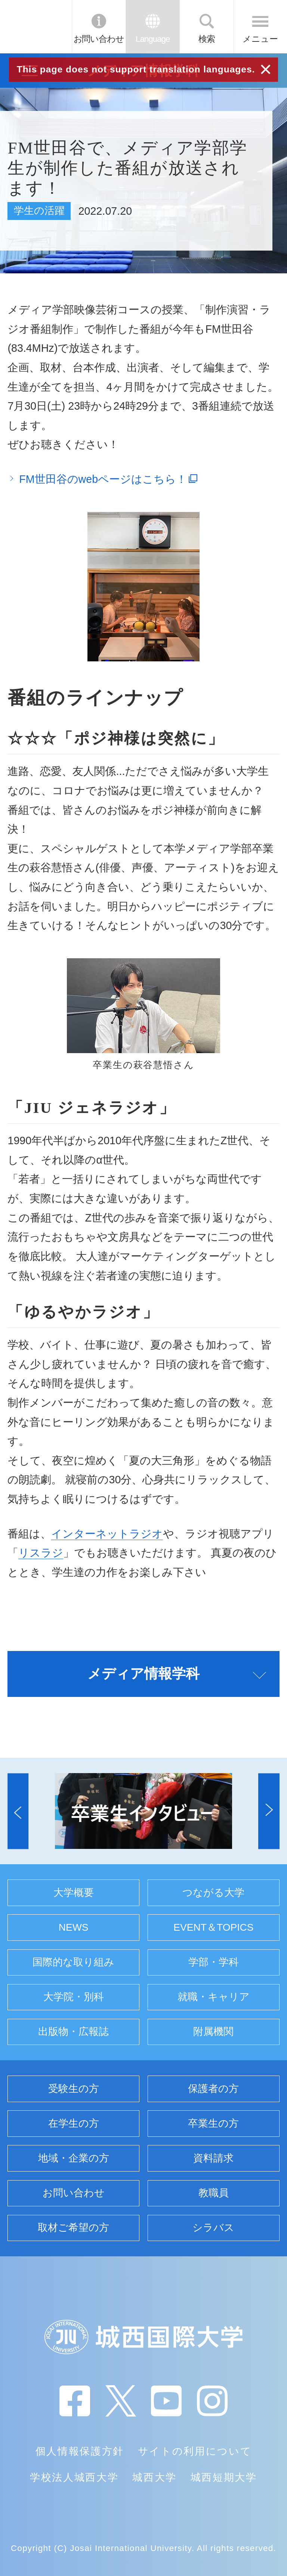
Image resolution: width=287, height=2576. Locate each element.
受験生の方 (73, 2088)
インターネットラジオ (107, 1534)
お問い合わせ (99, 39)
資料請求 (213, 2158)
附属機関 (213, 2031)
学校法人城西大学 (74, 2477)
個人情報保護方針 (80, 2451)
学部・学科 (213, 1962)
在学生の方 (73, 2123)
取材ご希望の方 (73, 2227)
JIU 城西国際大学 (35, 26)
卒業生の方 (213, 2123)
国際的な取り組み (73, 1962)
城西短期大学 (224, 2477)
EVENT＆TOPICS (213, 1927)
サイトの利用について (195, 2451)
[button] (17, 1811)
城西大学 (154, 2477)
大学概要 (73, 1892)
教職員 (213, 2192)
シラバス (213, 2227)
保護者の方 (213, 2088)
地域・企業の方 (73, 2158)
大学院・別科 (73, 1996)
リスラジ (40, 1553)
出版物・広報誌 (73, 2031)
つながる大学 (213, 1892)
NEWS (74, 1927)
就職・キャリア (214, 1996)
